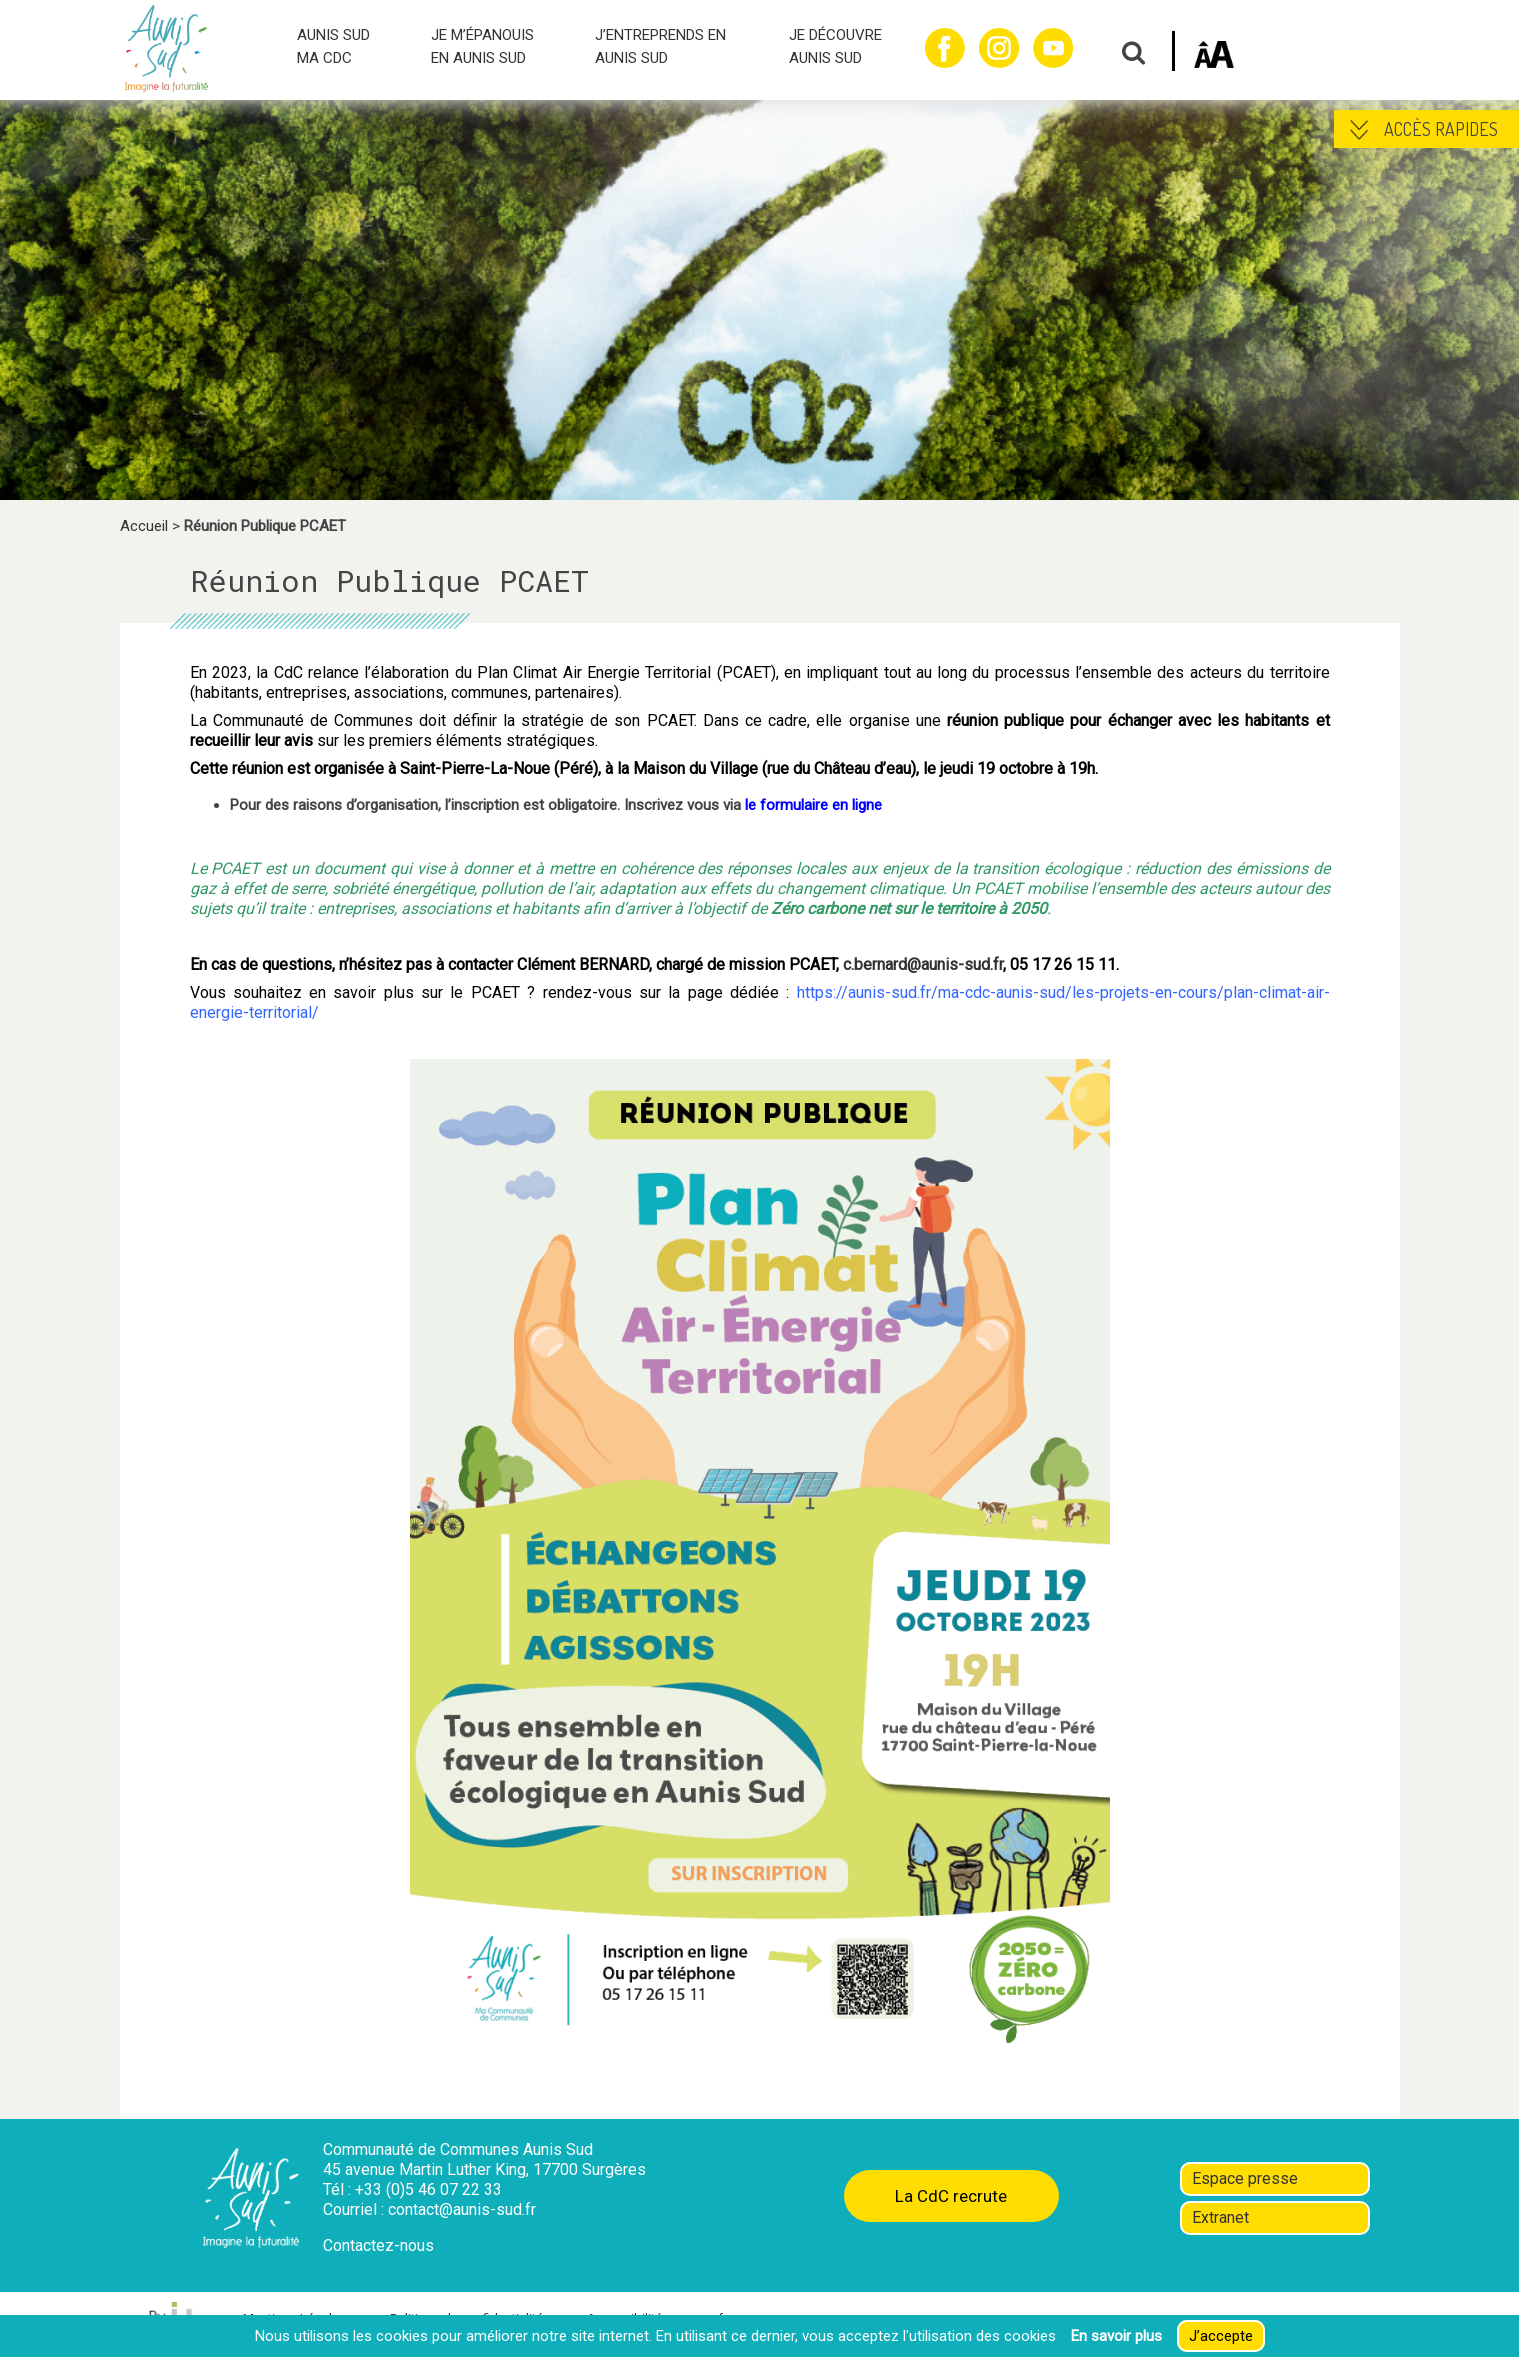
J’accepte (1221, 2336)
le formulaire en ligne (813, 805)
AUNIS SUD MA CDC (333, 46)
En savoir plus (1116, 2336)
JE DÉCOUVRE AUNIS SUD (835, 46)
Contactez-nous (378, 2245)
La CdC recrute (951, 2196)
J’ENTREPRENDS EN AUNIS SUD (660, 46)
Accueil (144, 526)
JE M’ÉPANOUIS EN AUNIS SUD (482, 46)
